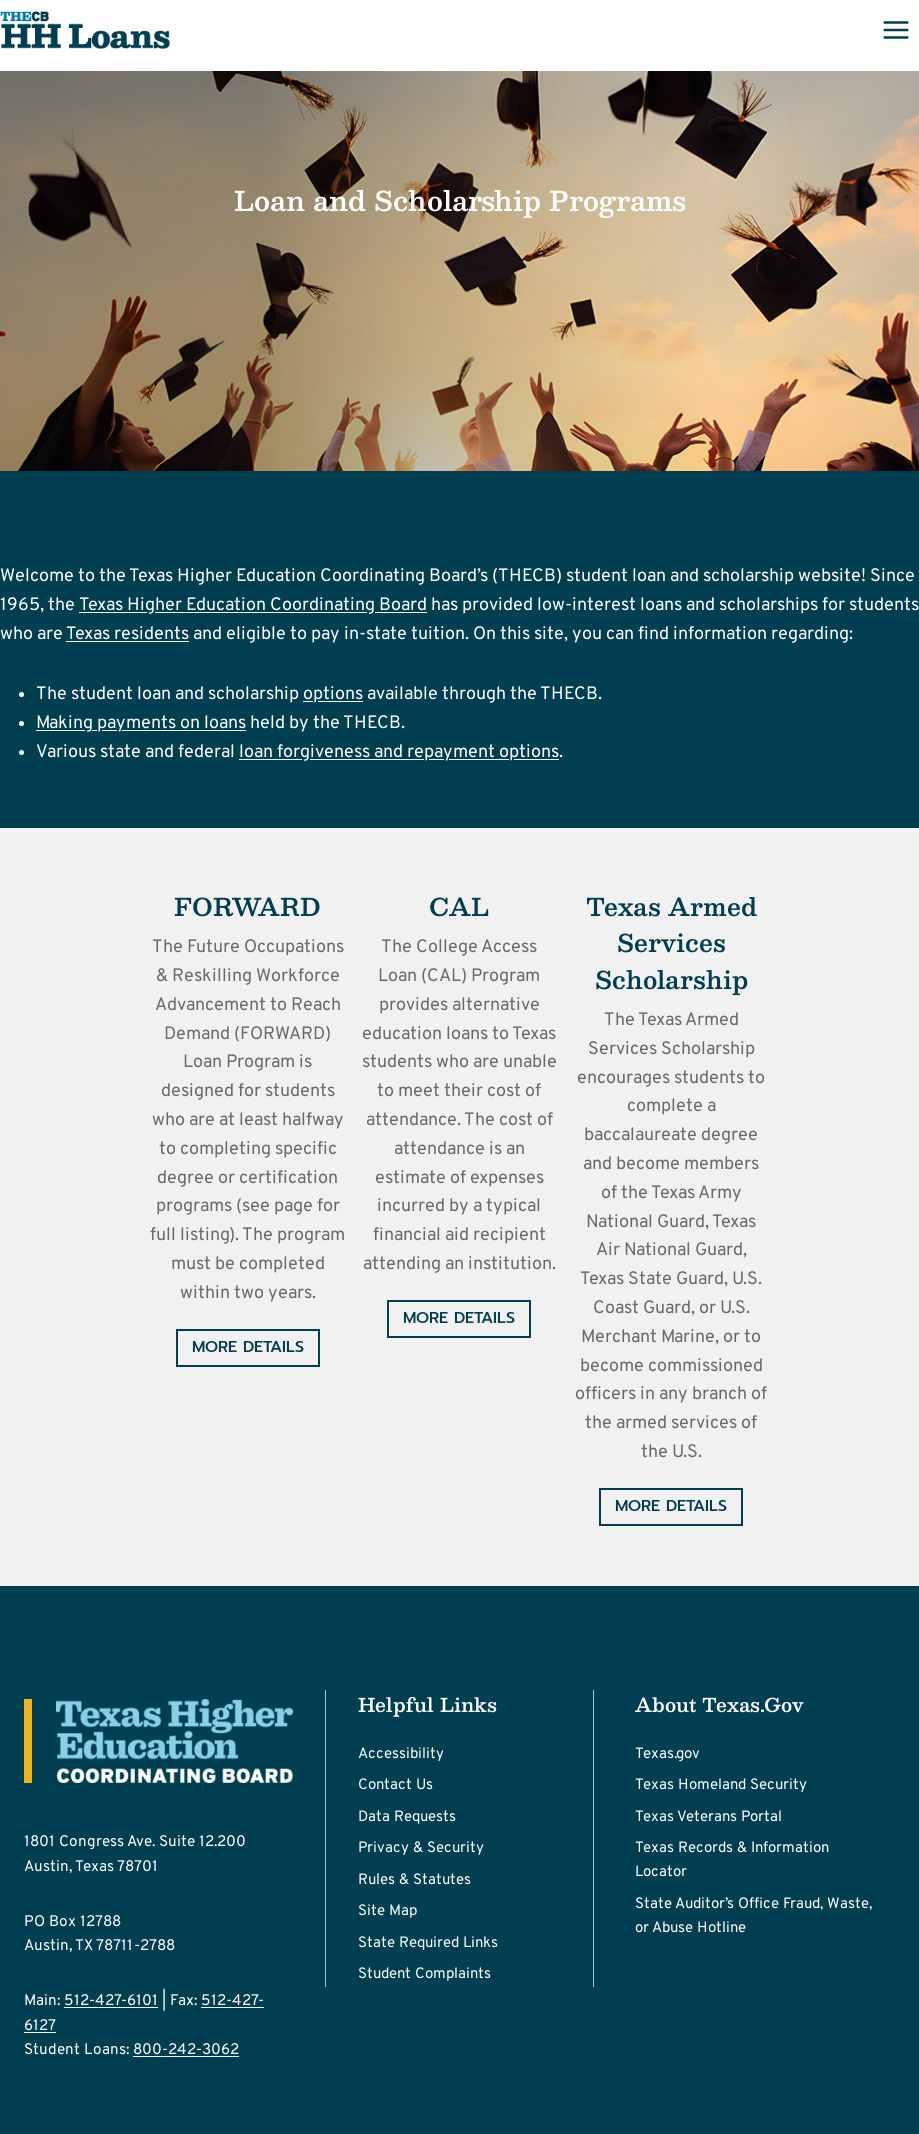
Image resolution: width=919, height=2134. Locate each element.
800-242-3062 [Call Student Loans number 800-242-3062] (186, 2050)
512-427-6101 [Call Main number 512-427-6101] (111, 2001)
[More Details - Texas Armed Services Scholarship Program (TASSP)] (671, 1507)
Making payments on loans (141, 723)
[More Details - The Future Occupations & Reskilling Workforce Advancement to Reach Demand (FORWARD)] (248, 1348)
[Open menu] (895, 29)
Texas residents (127, 634)
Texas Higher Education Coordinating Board (253, 605)
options (333, 694)
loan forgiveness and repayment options (399, 752)
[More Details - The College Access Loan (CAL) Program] (459, 1319)
